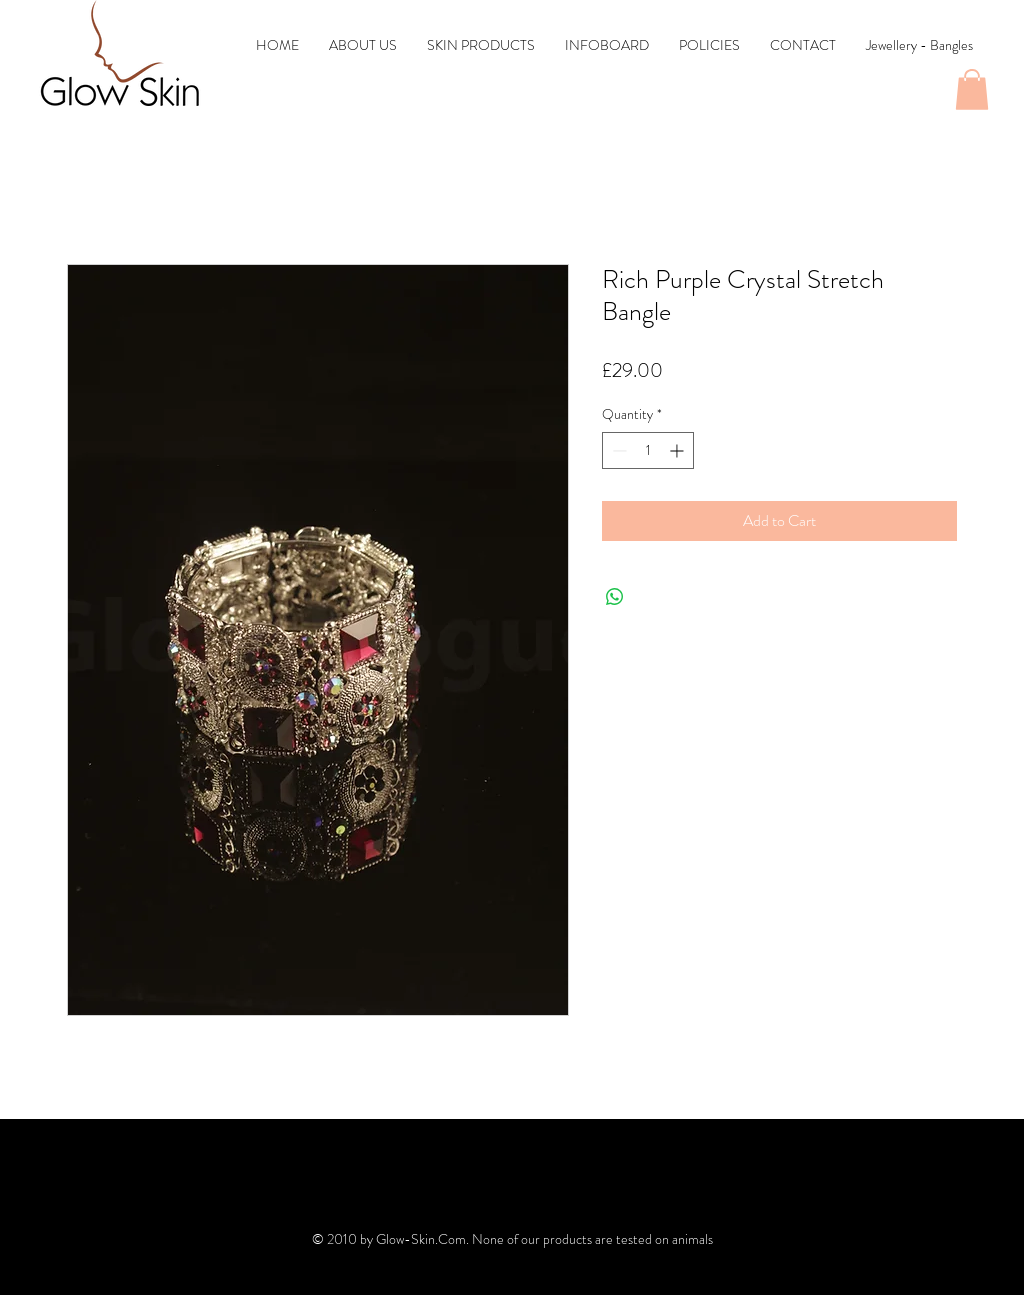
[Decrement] (617, 450)
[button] (972, 89)
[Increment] (678, 450)
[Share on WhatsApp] (615, 597)
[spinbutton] (648, 450)
